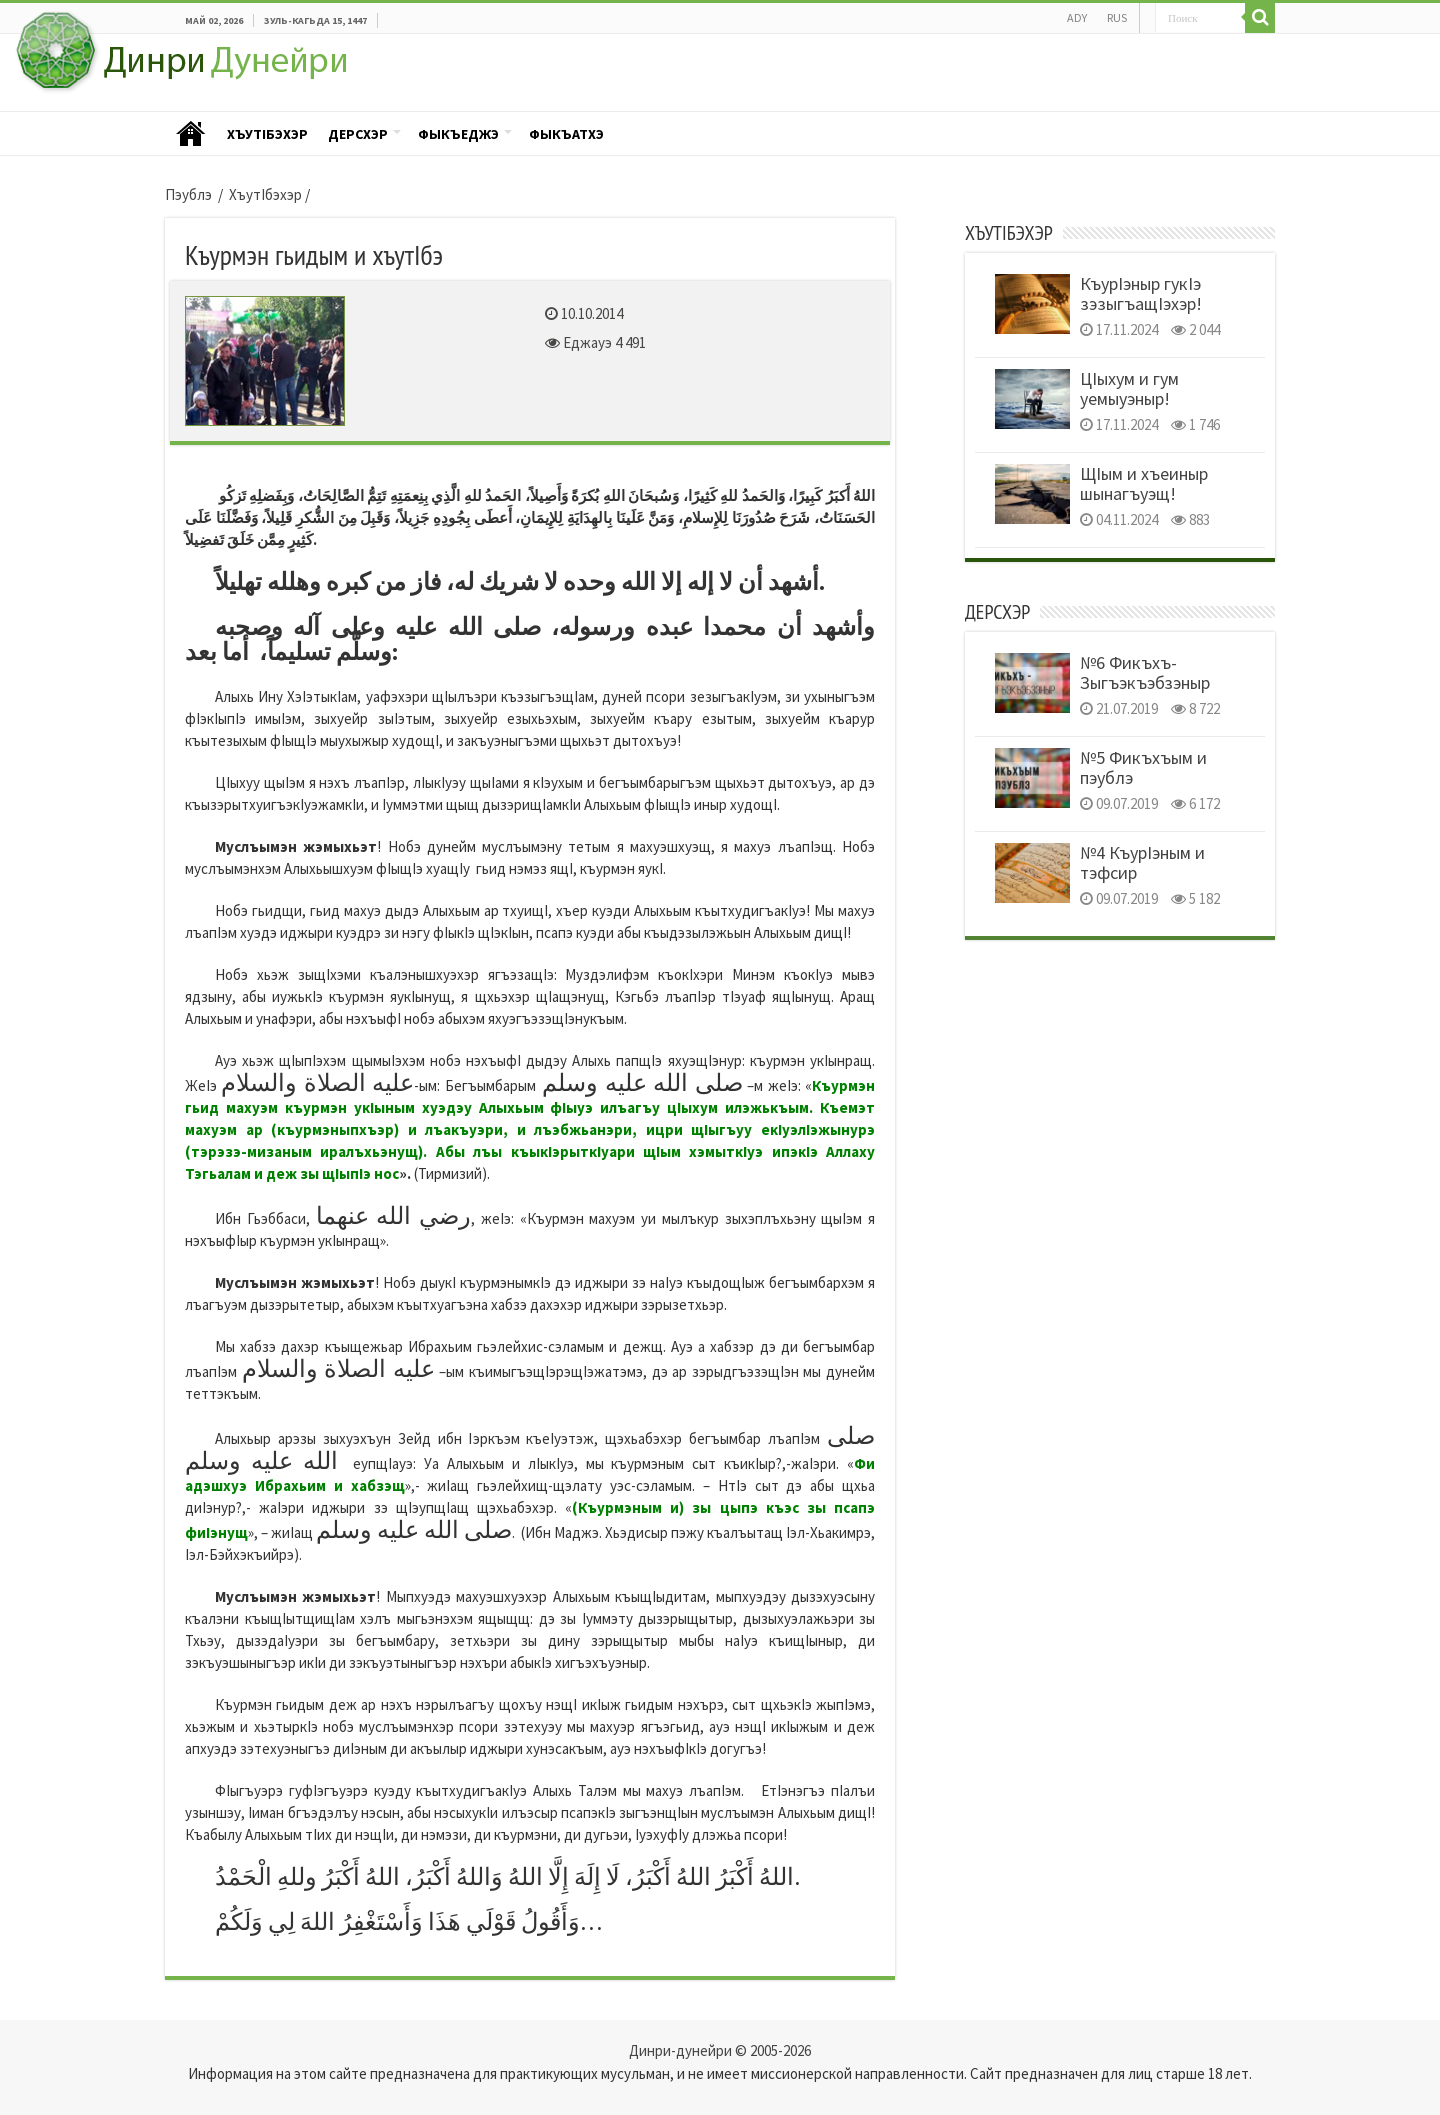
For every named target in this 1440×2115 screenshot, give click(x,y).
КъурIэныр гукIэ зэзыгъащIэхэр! (1141, 293)
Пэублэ (191, 134)
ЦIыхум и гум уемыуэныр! (1129, 388)
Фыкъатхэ (566, 134)
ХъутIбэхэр (267, 134)
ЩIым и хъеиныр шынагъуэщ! (1144, 483)
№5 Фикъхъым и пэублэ (1143, 767)
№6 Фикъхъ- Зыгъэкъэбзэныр (1145, 672)
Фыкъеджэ (458, 134)
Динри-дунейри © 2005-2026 (720, 2050)
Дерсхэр (358, 134)
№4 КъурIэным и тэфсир (1142, 862)
